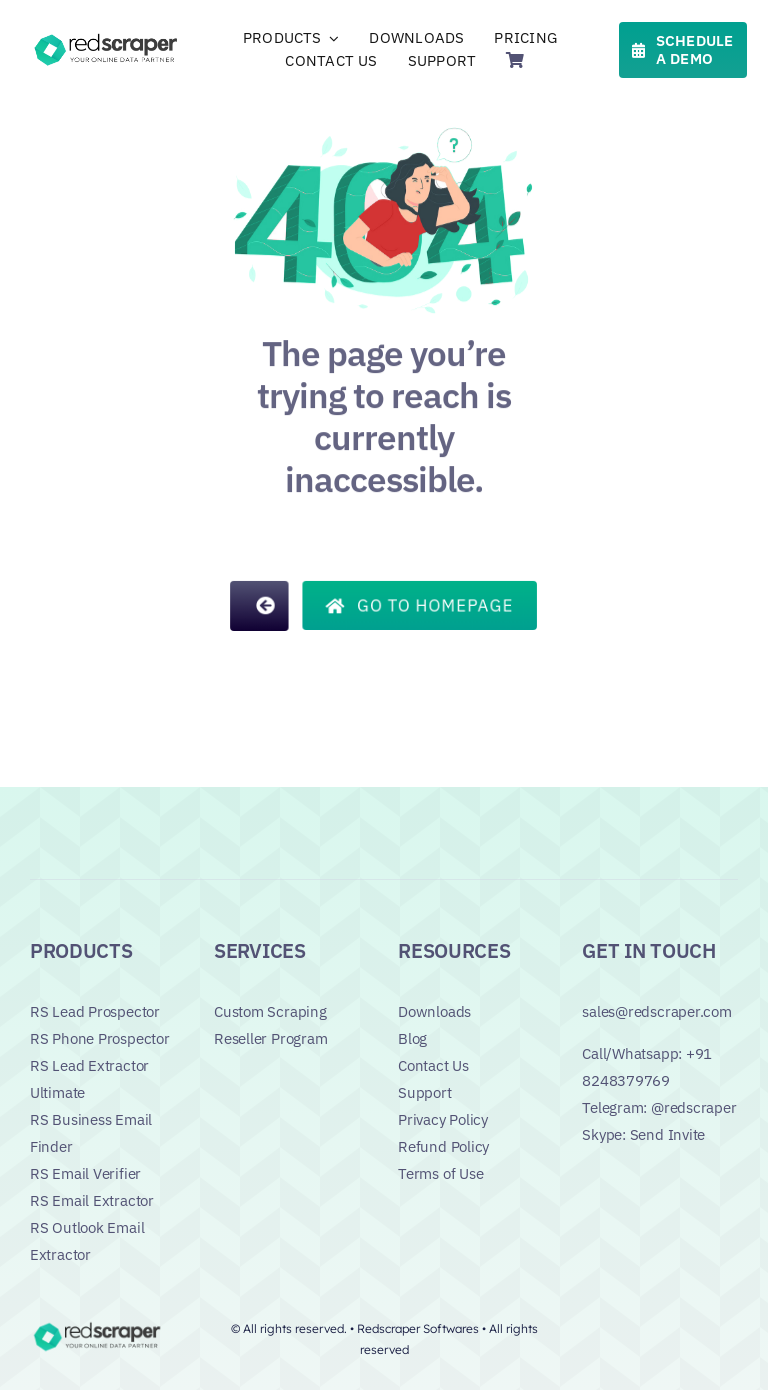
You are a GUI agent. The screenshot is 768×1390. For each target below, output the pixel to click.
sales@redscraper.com (657, 1011)
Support (424, 1092)
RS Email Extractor (92, 1200)
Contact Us (433, 1065)
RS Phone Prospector (100, 1038)
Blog (412, 1038)
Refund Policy (443, 1146)
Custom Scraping (270, 1011)
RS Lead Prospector (95, 1011)
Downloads (434, 1011)
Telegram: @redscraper (659, 1107)
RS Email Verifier (85, 1173)
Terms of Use (440, 1173)
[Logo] (108, 38)
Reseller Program (270, 1038)
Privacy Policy (443, 1119)
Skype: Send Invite (643, 1134)
